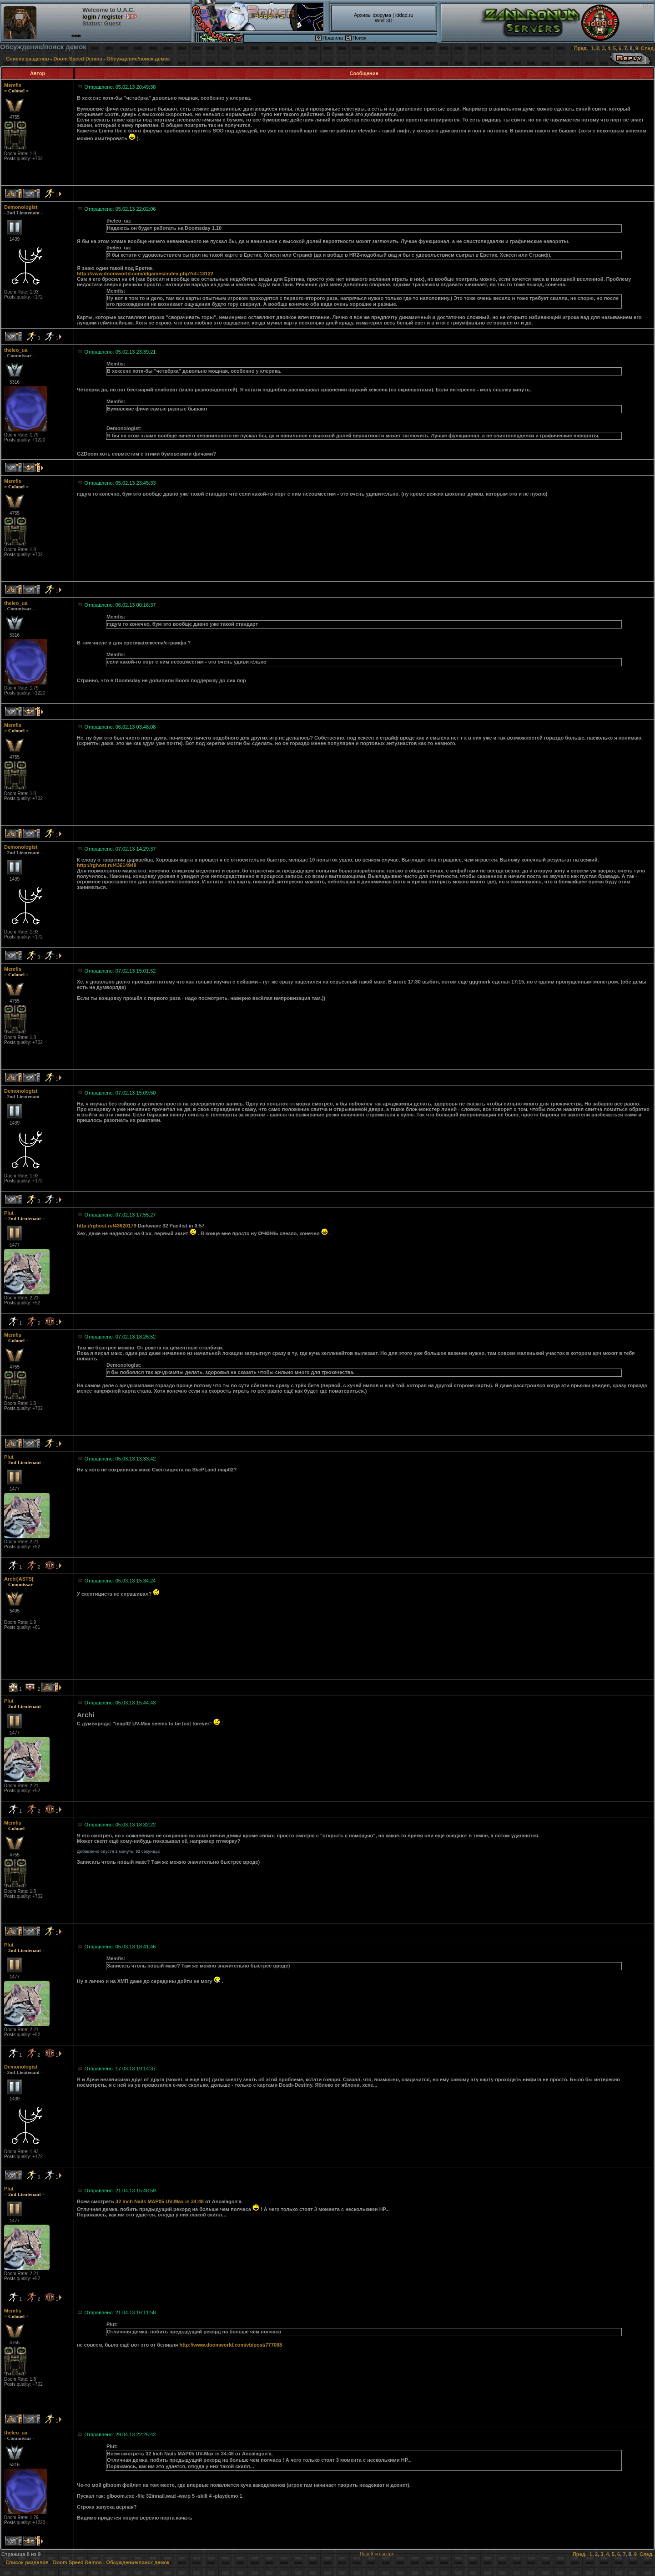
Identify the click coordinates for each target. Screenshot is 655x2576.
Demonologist (20, 207)
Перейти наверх (377, 2553)
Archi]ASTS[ (19, 1579)
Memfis (12, 85)
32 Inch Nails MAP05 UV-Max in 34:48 (160, 2201)
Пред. (581, 48)
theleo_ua (15, 350)
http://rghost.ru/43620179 (106, 1225)
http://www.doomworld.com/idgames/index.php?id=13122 (145, 273)
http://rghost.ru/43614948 (106, 865)
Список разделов (27, 58)
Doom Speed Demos (78, 58)
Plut (9, 1213)
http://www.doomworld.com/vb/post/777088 (230, 2345)
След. (648, 48)
